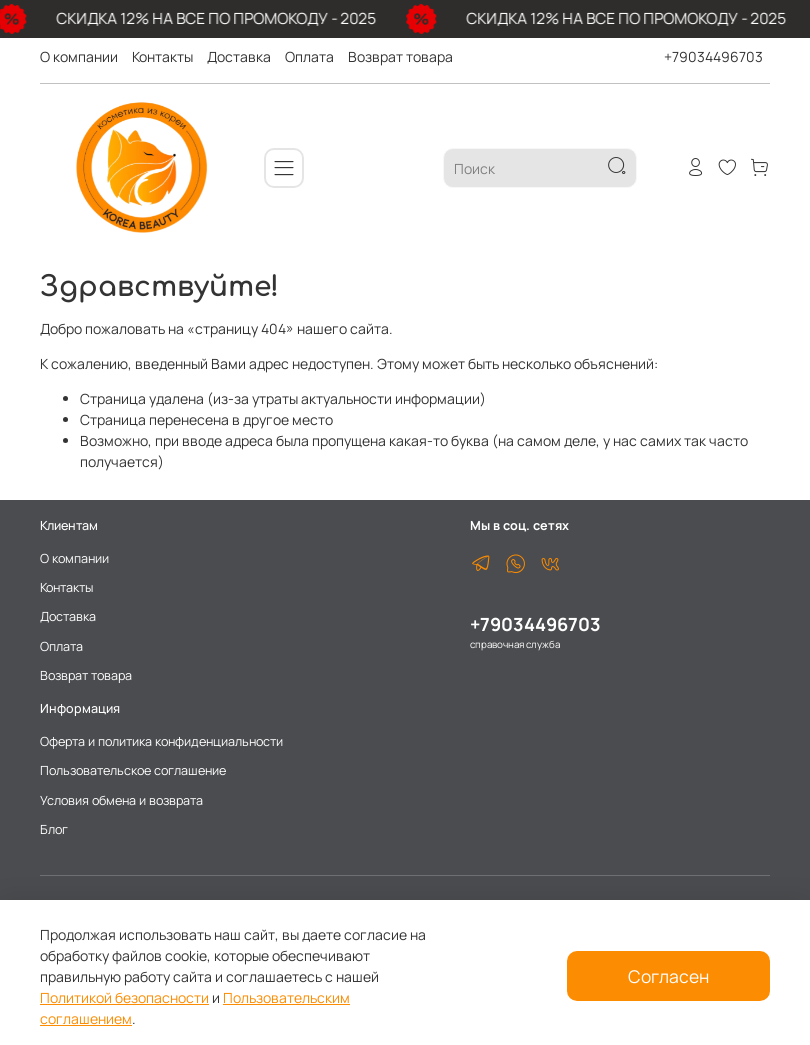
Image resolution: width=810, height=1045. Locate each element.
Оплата (309, 56)
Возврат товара (400, 56)
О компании (79, 56)
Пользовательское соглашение (133, 770)
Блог (54, 829)
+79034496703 (713, 56)
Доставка (239, 56)
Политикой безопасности (124, 997)
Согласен (668, 976)
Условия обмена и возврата (121, 800)
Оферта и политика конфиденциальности (161, 741)
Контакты (162, 56)
